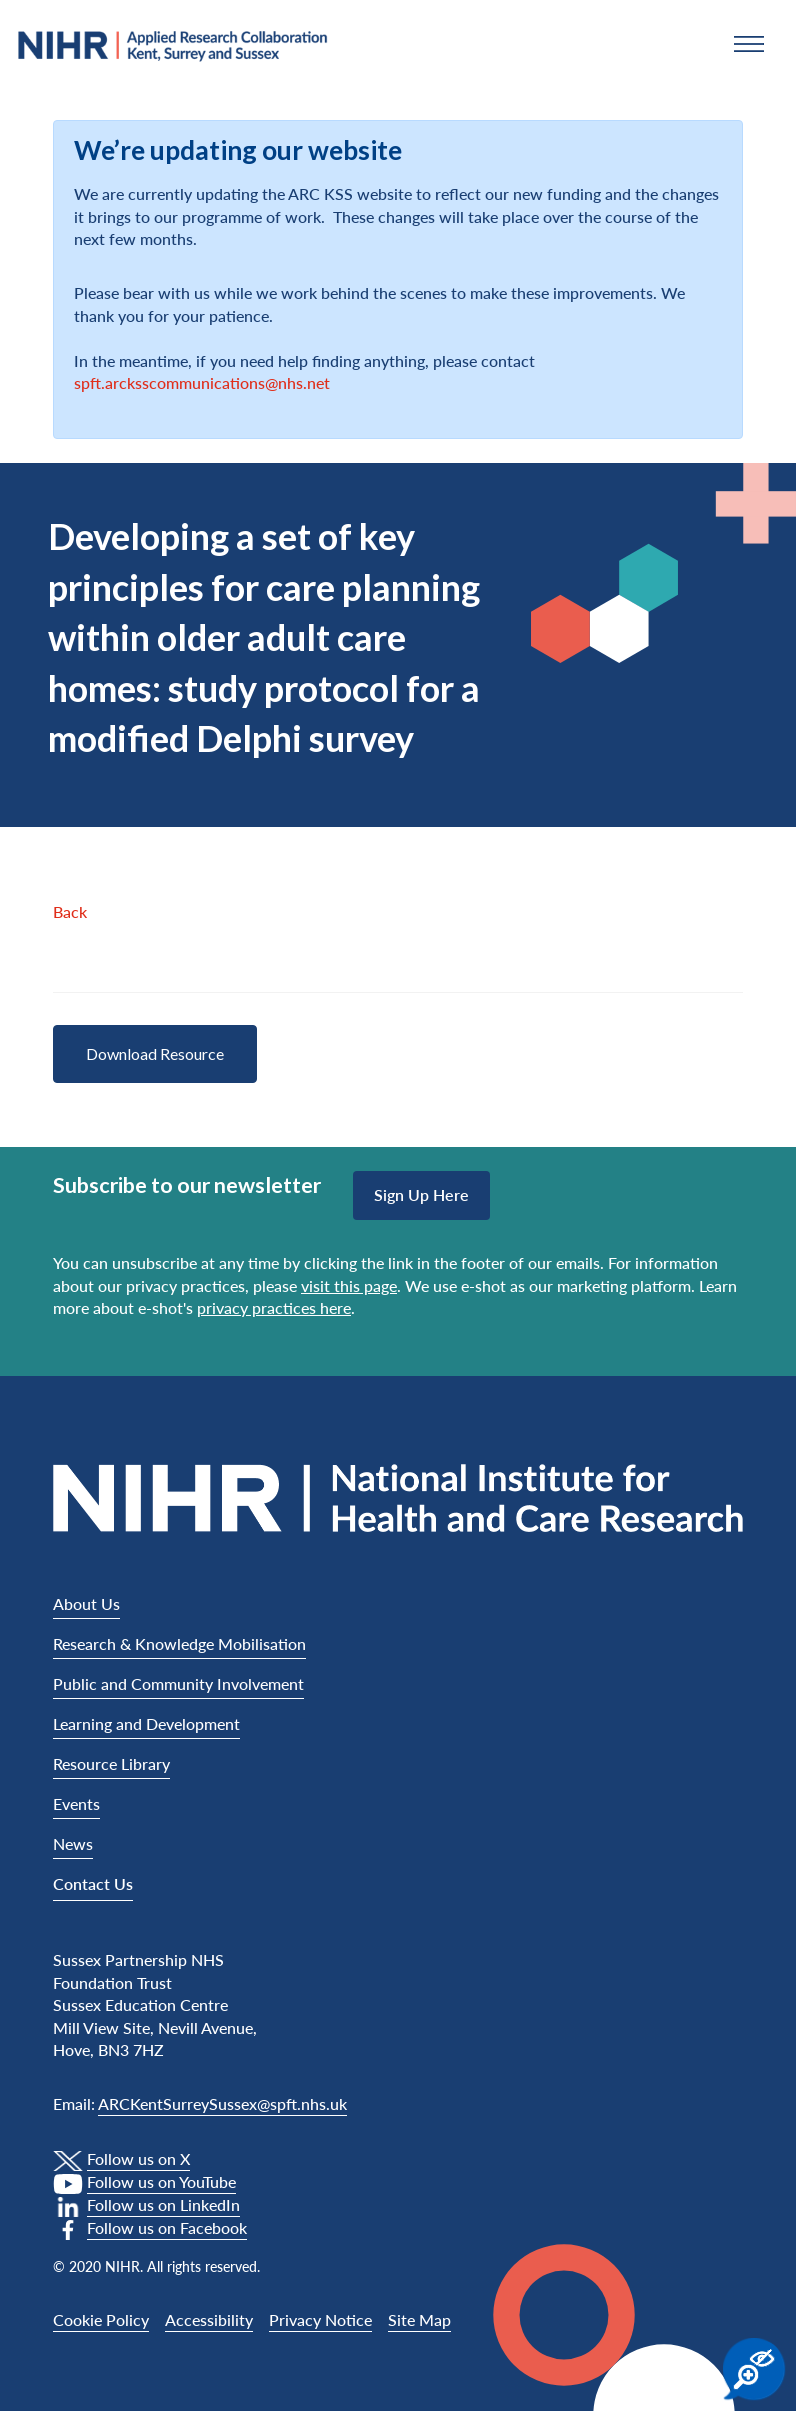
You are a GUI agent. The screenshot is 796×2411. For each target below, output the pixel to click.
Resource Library (111, 1763)
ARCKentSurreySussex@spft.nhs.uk (222, 2103)
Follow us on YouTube (161, 2181)
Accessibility (209, 2319)
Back (70, 911)
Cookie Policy (101, 2319)
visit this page (349, 1285)
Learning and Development (146, 1723)
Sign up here (421, 1194)
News (73, 1843)
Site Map (419, 2319)
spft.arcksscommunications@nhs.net (202, 382)
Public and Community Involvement (178, 1683)
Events (76, 1803)
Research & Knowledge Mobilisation (179, 1643)
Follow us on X (138, 2158)
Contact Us (93, 1883)
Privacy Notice (320, 2319)
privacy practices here (274, 1307)
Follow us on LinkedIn (163, 2204)
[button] (749, 44)
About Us (86, 1603)
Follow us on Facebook (167, 2227)
